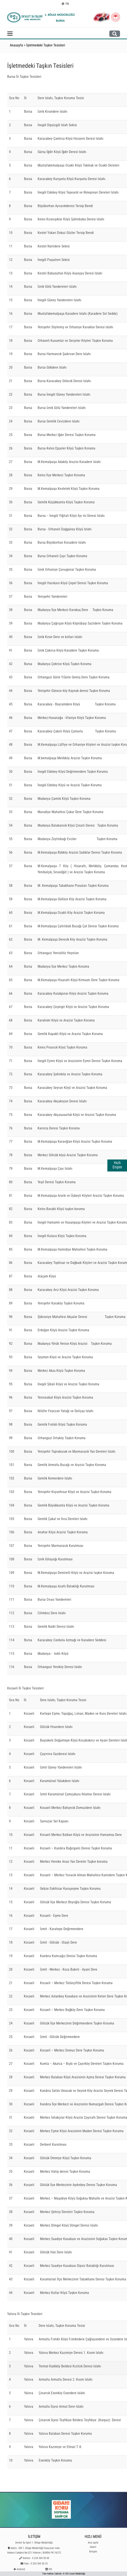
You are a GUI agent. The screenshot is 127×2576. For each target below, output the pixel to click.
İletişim (93, 2551)
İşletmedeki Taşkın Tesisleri (45, 45)
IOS (50, 2569)
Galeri (93, 2547)
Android (21, 2569)
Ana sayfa (93, 2542)
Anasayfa (16, 45)
